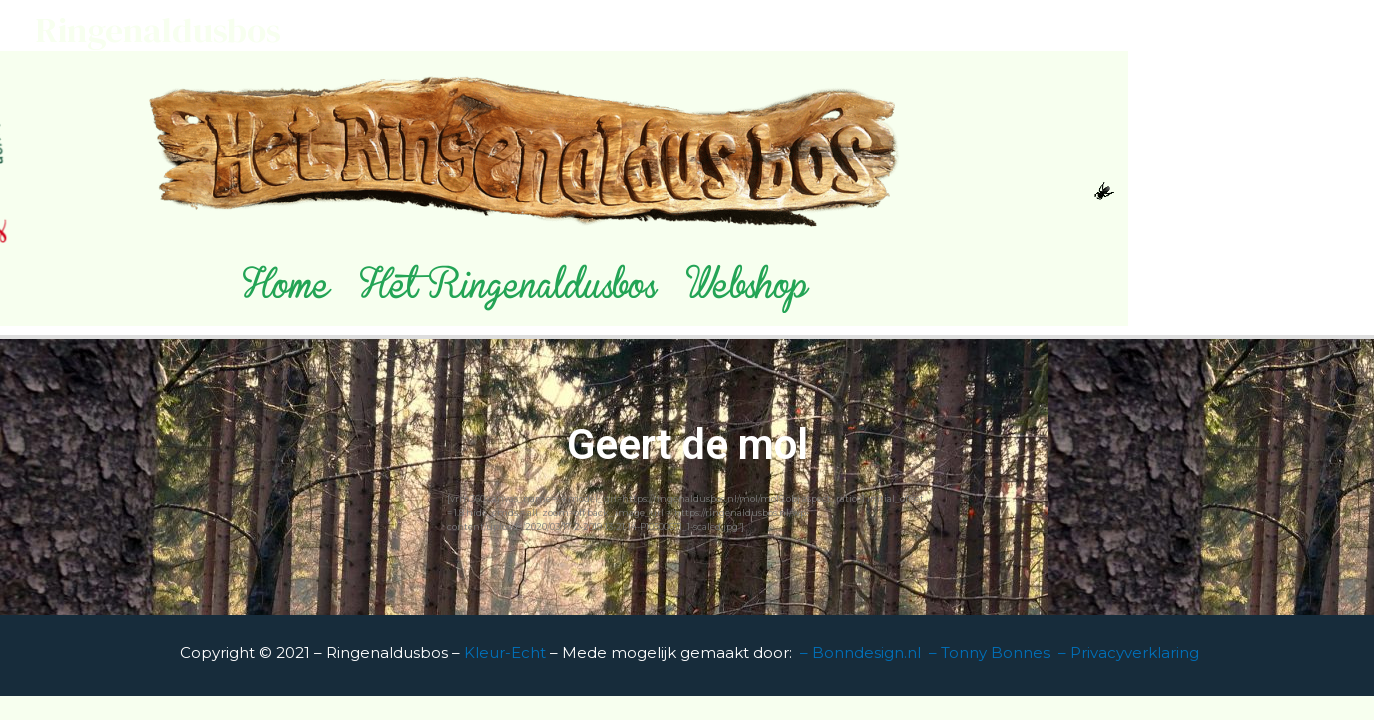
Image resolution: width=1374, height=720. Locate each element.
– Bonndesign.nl (860, 652)
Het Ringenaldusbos (508, 292)
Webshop (746, 292)
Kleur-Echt (507, 652)
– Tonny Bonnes (989, 652)
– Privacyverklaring (1128, 652)
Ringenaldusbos (158, 30)
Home (286, 292)
